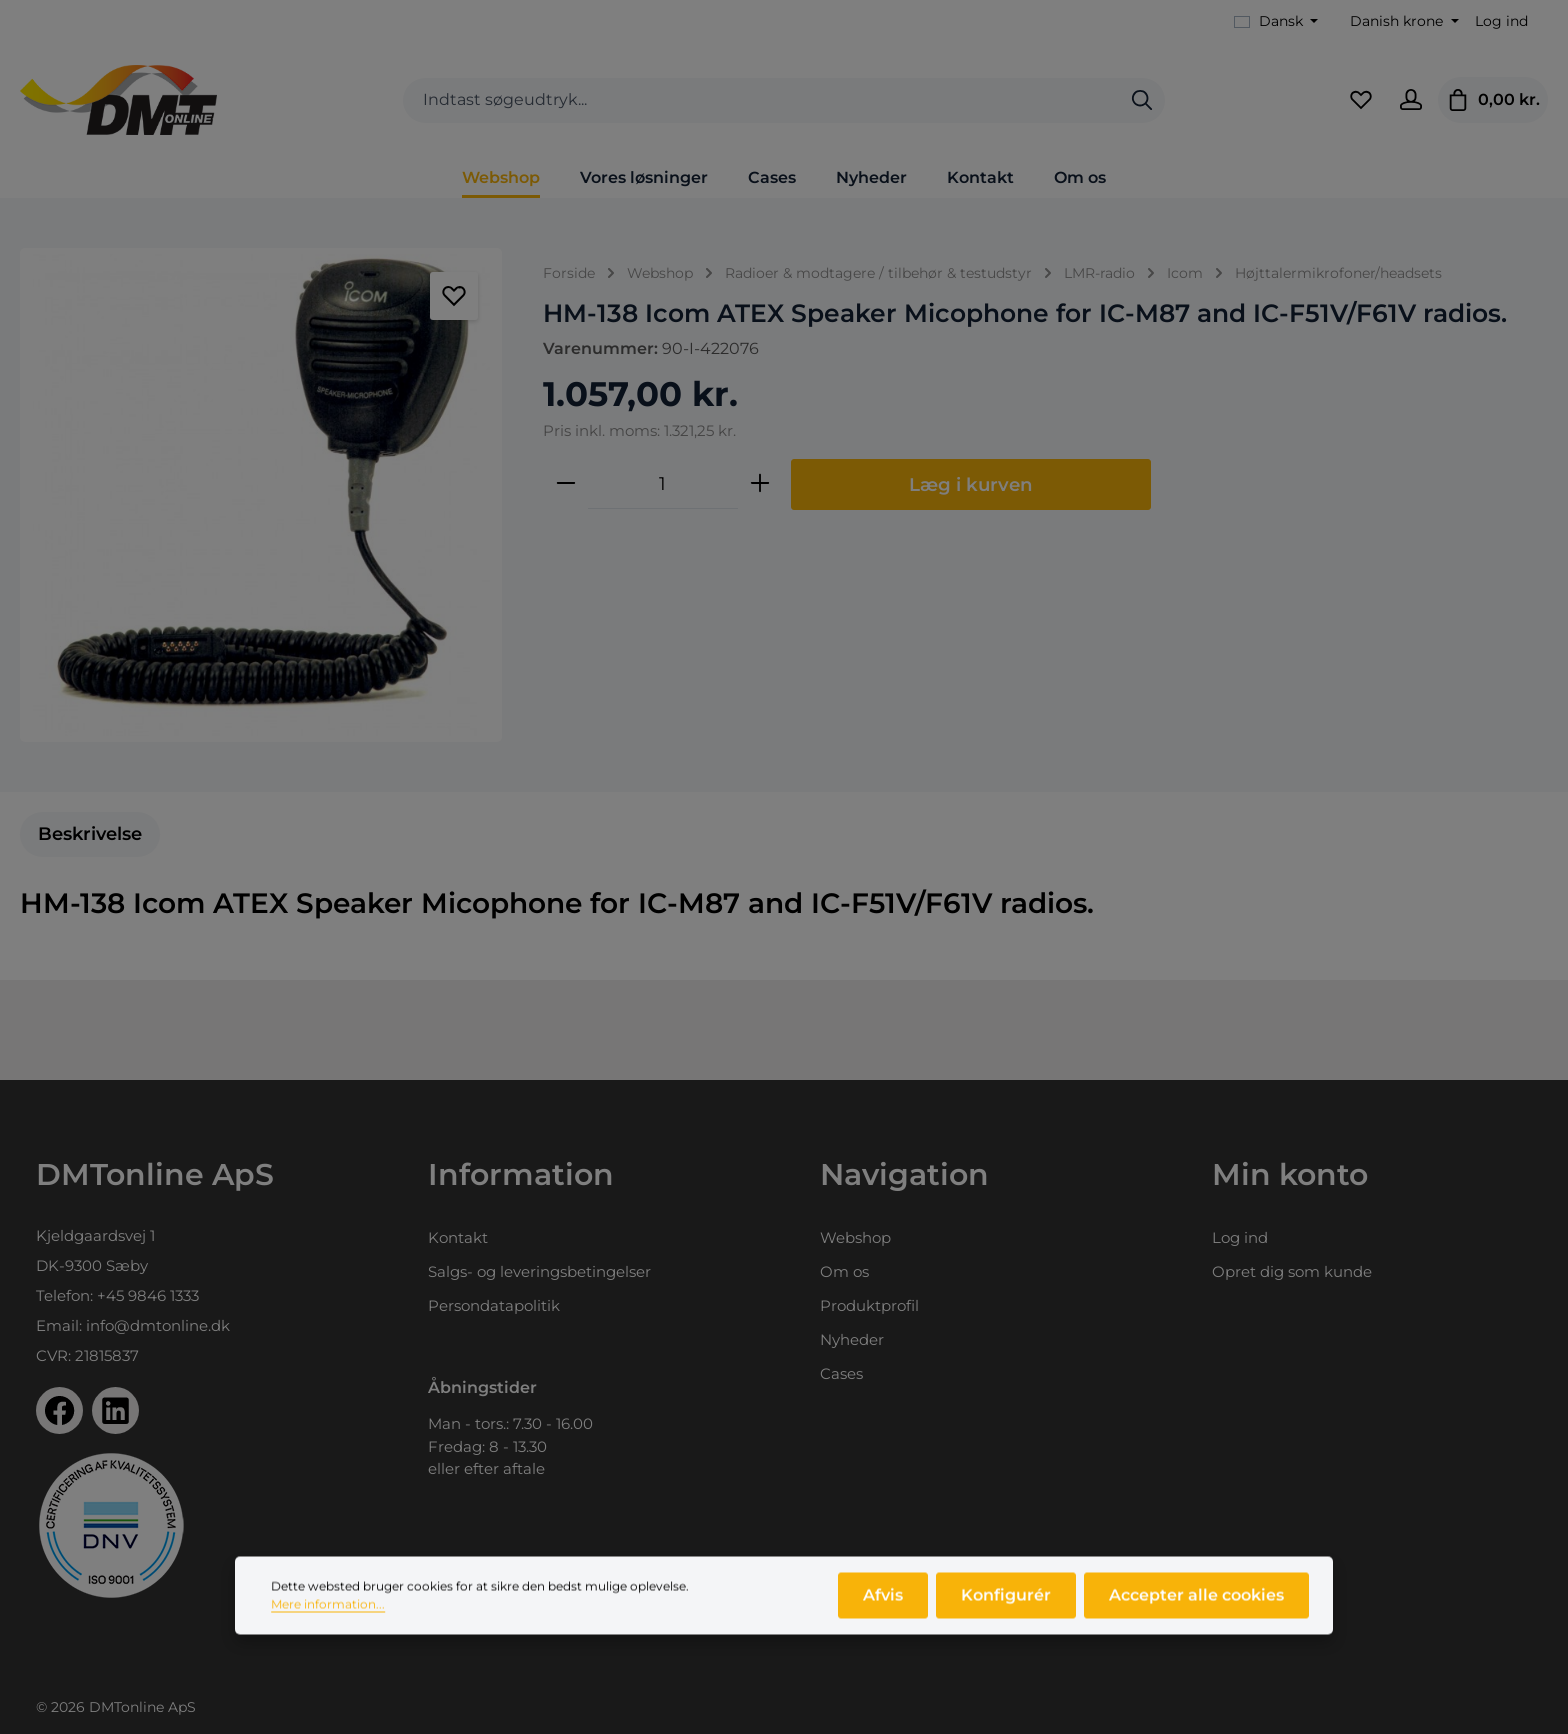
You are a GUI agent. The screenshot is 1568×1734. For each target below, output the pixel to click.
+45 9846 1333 (148, 1295)
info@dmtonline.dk (158, 1325)
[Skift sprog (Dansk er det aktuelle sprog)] (1276, 21)
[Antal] (663, 484)
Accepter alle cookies (1196, 1608)
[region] (261, 495)
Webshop (855, 1237)
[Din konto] (1411, 100)
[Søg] (1142, 100)
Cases (841, 1373)
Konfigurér (1006, 1608)
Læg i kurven (971, 484)
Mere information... (328, 1617)
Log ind (1501, 21)
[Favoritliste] (1361, 100)
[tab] (90, 834)
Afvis (883, 1608)
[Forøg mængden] (760, 484)
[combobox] (761, 100)
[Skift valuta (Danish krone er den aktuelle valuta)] (1402, 21)
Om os (844, 1271)
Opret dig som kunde (1292, 1271)
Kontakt (458, 1237)
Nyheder (852, 1339)
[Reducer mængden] (566, 484)
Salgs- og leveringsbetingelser (539, 1271)
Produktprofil (869, 1305)
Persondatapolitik (494, 1305)
